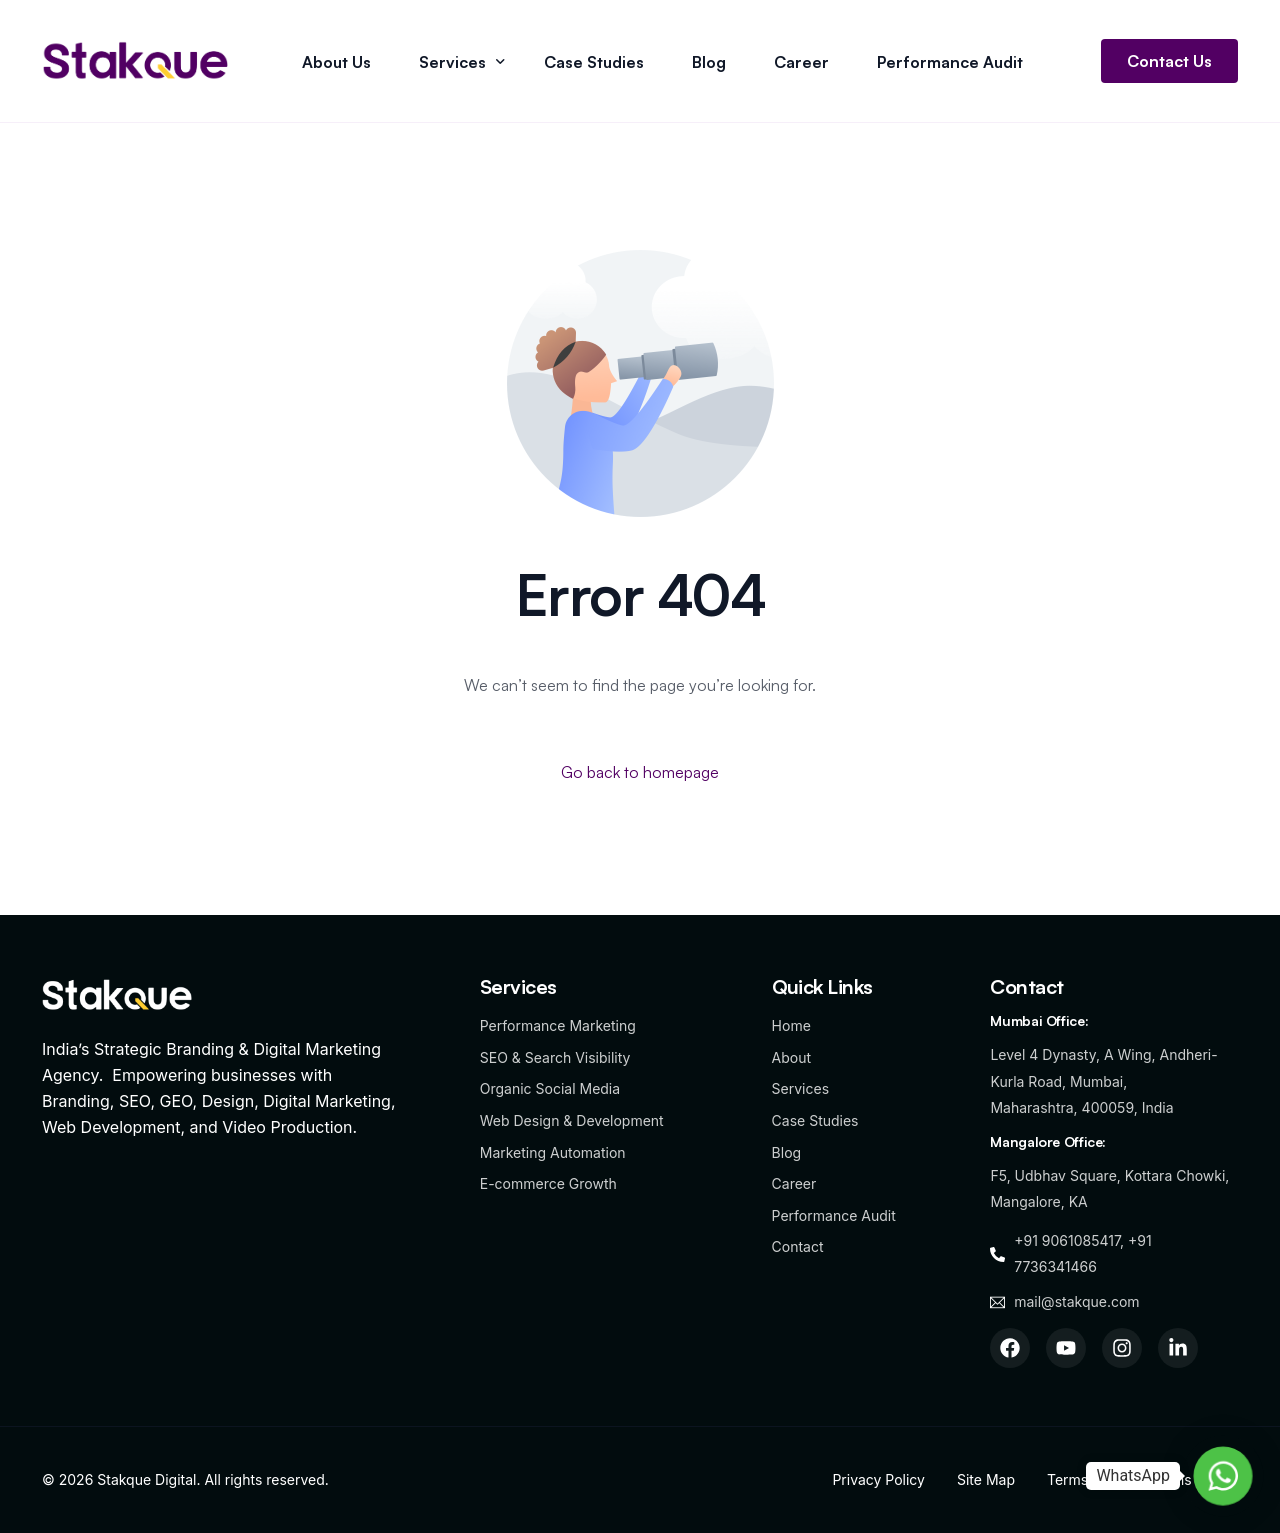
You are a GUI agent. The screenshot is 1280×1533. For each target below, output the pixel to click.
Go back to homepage (640, 772)
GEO (176, 1101)
